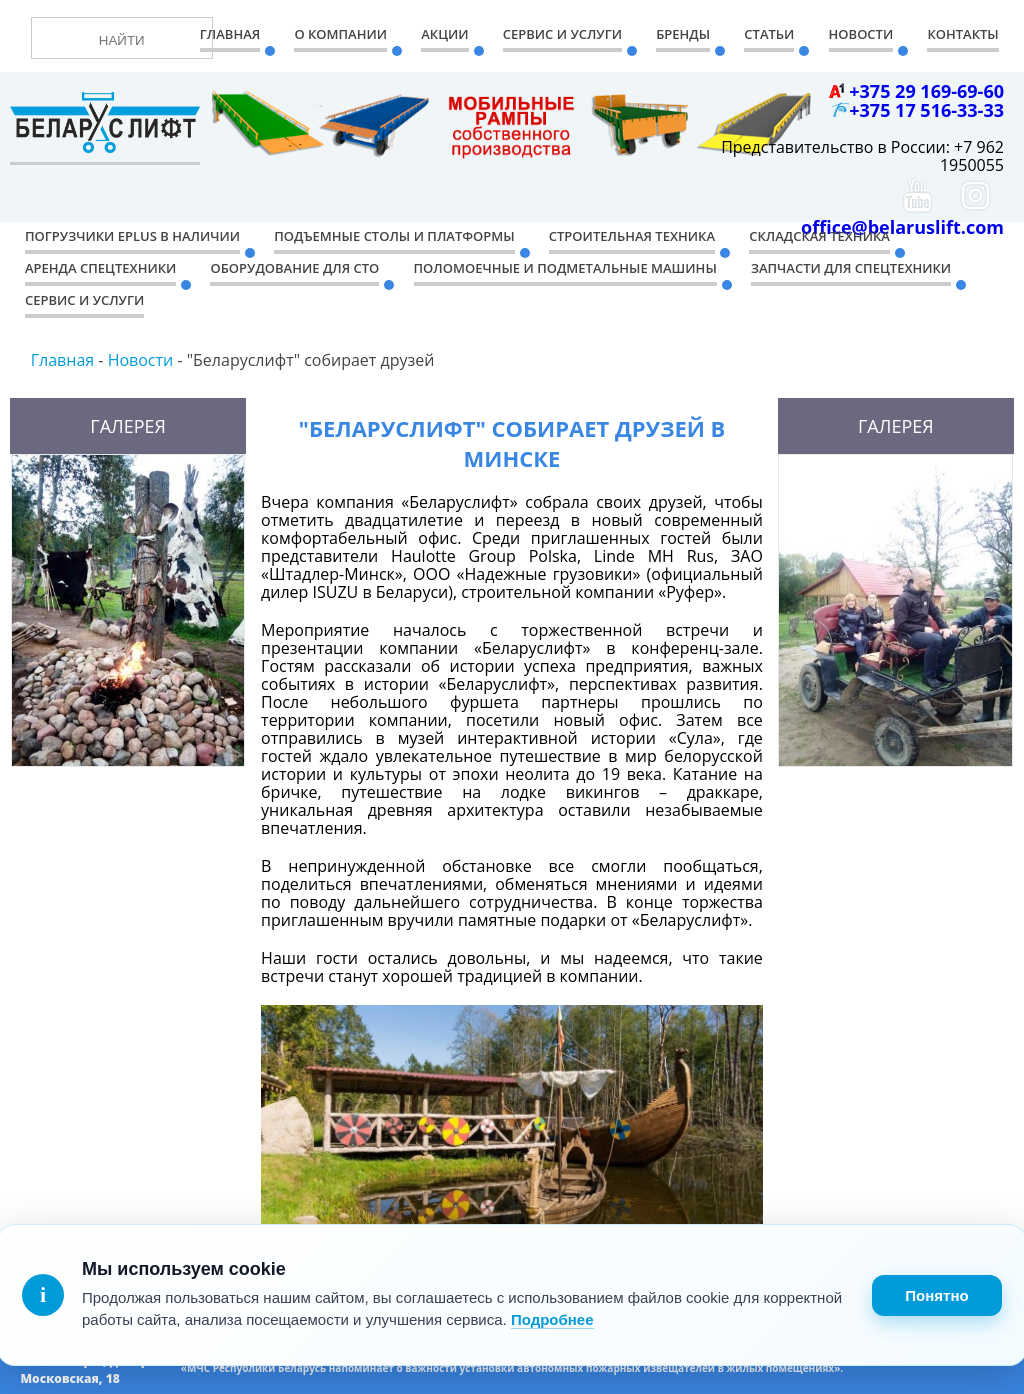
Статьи (769, 34)
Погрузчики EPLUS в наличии (132, 236)
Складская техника (819, 236)
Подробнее (552, 1319)
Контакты (962, 34)
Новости (861, 34)
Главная (230, 34)
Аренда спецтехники (100, 268)
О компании (340, 34)
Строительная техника (632, 236)
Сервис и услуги (84, 300)
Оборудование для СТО (294, 268)
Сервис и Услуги (562, 34)
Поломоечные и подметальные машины (565, 268)
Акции (444, 34)
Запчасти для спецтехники (851, 268)
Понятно (936, 1295)
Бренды (683, 34)
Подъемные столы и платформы (394, 236)
